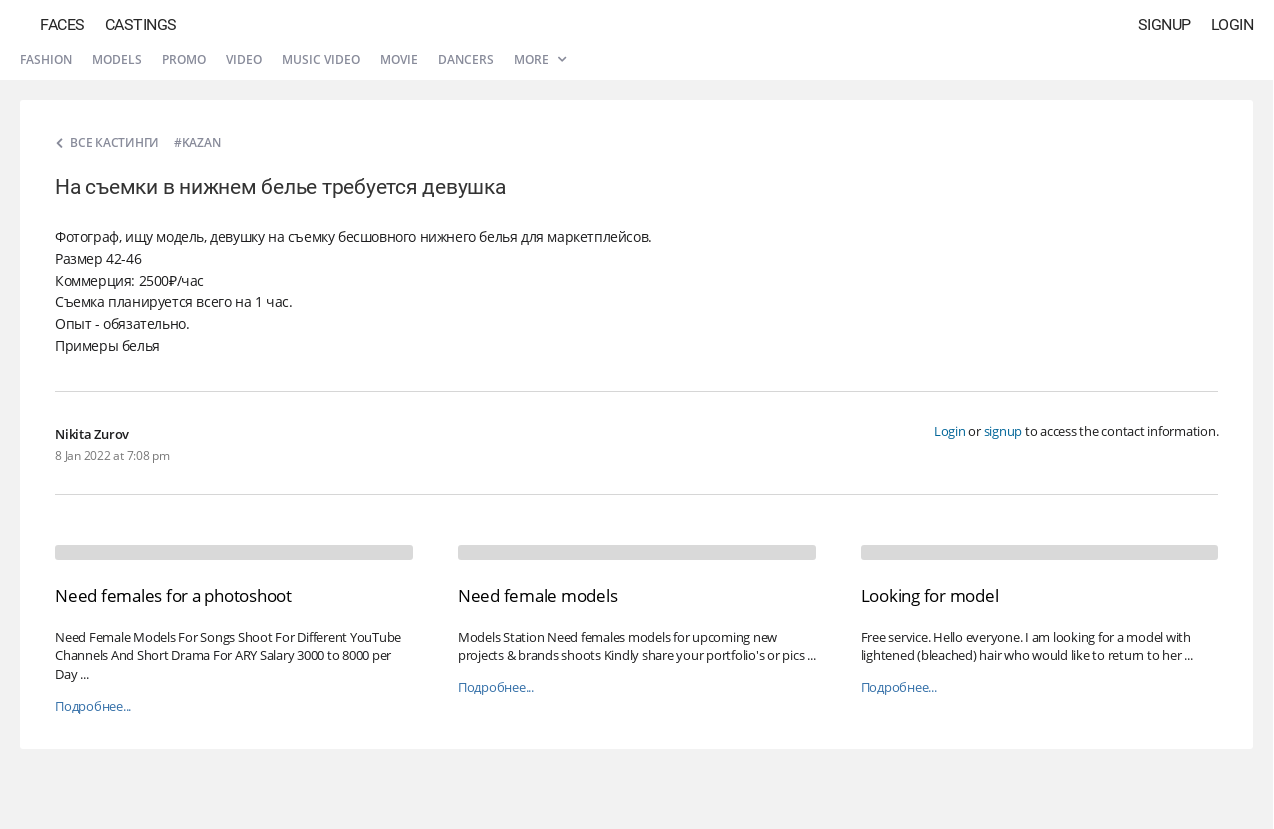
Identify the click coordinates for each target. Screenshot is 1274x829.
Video (244, 59)
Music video (321, 59)
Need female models (538, 595)
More (540, 59)
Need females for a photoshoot (173, 595)
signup (1003, 431)
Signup (1164, 24)
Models (117, 59)
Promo (184, 59)
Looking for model (930, 595)
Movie (399, 59)
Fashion (46, 59)
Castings (141, 24)
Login (1232, 24)
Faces (62, 24)
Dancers (466, 59)
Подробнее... (93, 706)
